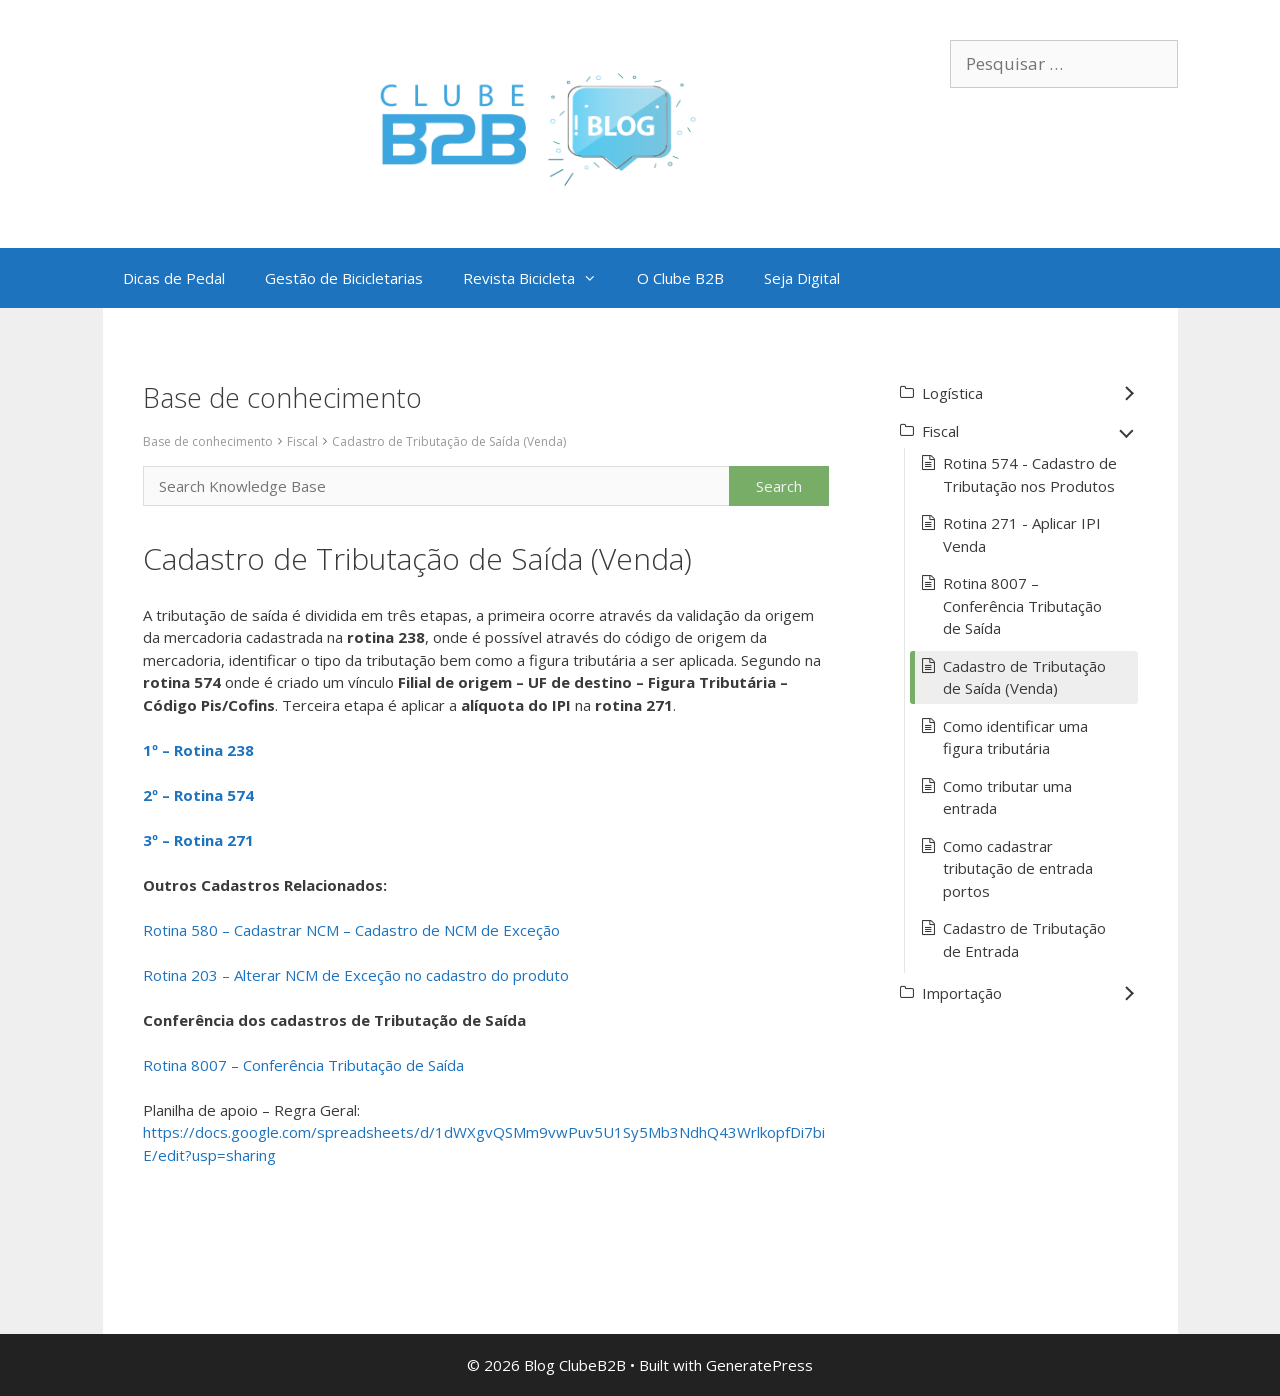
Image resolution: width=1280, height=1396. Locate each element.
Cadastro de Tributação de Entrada (1024, 939)
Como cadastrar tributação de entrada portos (1018, 868)
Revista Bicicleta (540, 278)
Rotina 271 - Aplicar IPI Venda (1022, 534)
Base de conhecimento (208, 441)
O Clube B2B (680, 278)
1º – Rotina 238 (198, 750)
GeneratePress (759, 1365)
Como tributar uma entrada (1007, 797)
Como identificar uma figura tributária (1015, 737)
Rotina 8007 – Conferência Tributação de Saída (303, 1065)
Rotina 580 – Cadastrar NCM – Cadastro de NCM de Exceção (351, 930)
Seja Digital (802, 278)
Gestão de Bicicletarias (344, 278)
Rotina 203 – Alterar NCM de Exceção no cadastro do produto (356, 975)
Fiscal (302, 441)
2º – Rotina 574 (198, 795)
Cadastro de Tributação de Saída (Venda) (449, 441)
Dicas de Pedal (174, 278)
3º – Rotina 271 (198, 840)
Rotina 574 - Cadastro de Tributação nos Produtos (1030, 474)
